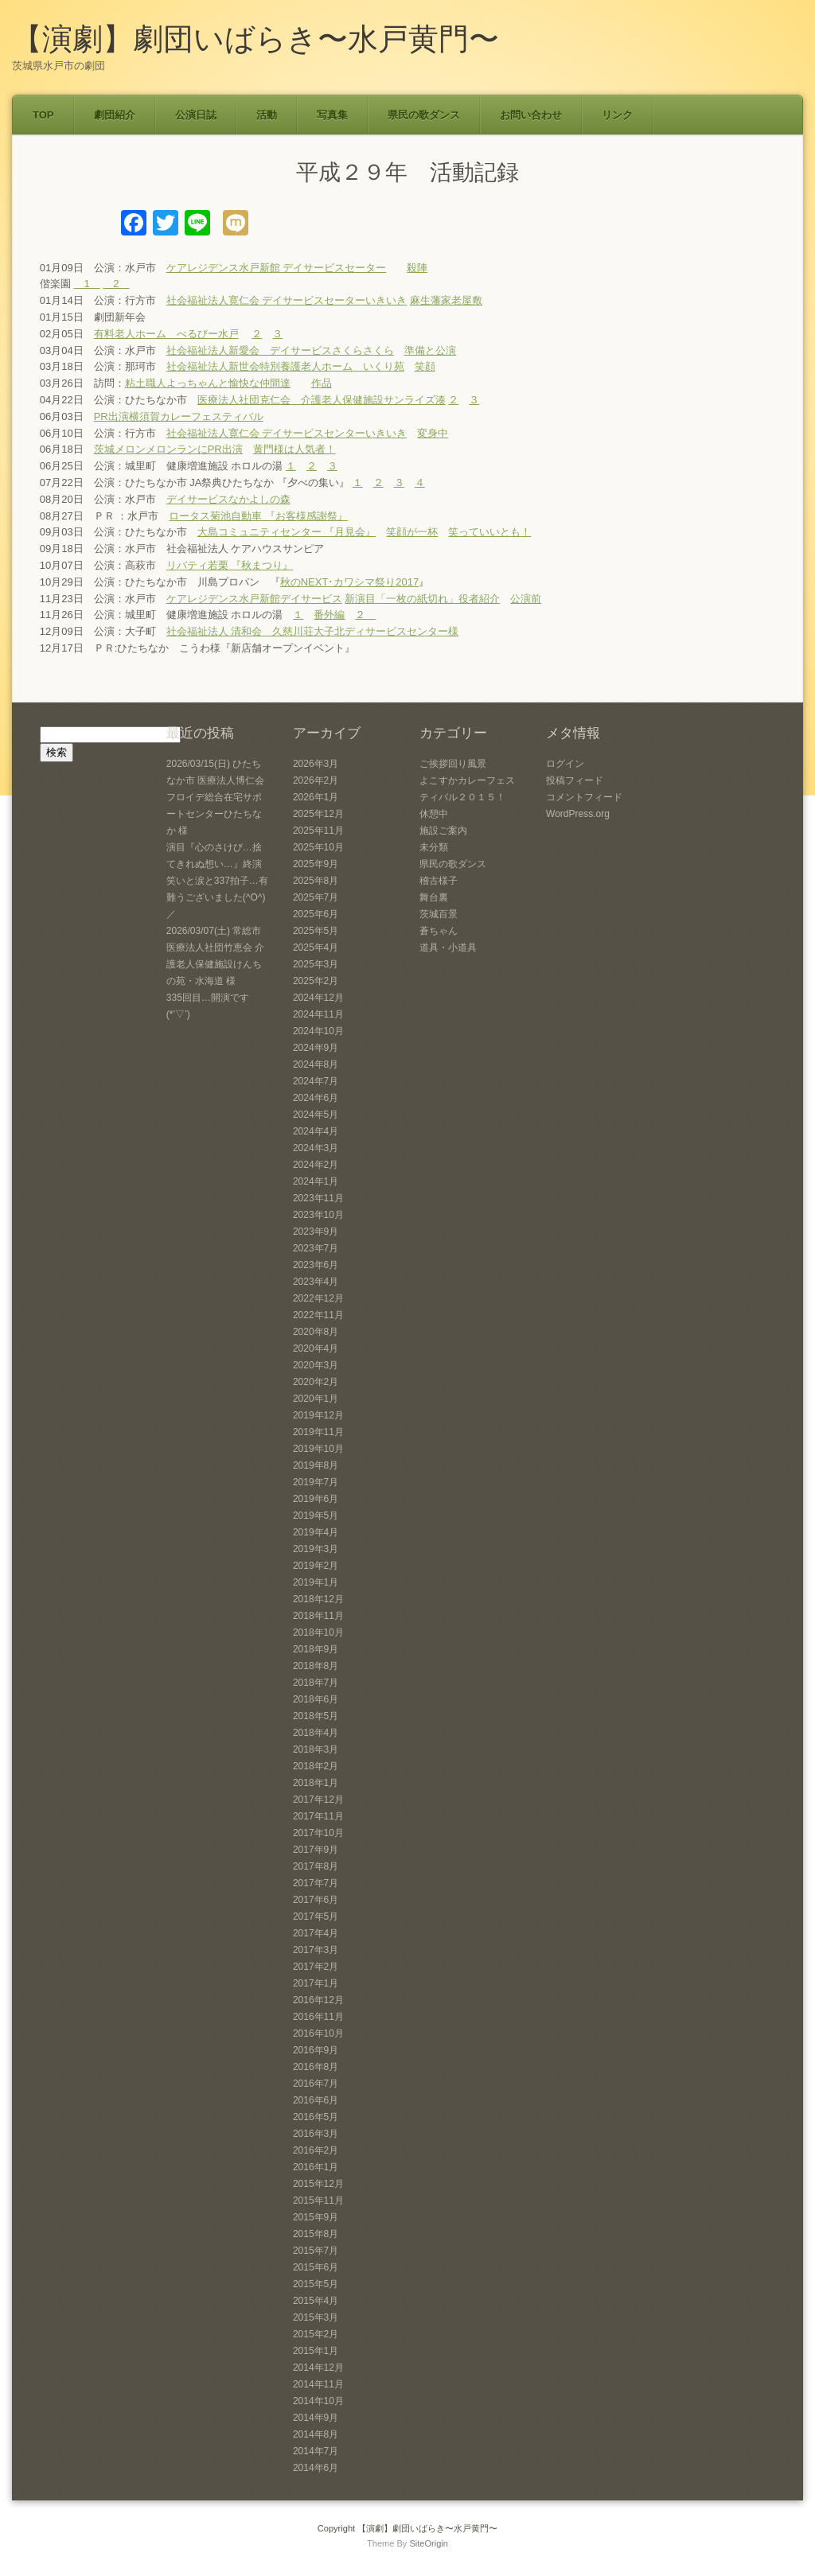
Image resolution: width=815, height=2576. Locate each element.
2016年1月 (315, 2167)
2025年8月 (315, 880)
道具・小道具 (448, 947)
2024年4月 (315, 1131)
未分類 (433, 847)
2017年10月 (318, 1833)
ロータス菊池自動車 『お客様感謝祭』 (258, 516)
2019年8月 (315, 1465)
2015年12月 (318, 2183)
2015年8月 (315, 2233)
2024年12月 (318, 997)
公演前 (525, 599)
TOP (43, 115)
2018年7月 (315, 1682)
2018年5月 (315, 1716)
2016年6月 (315, 2100)
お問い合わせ (531, 115)
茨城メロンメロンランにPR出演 (168, 449)
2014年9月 (315, 2417)
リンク (617, 115)
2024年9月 (315, 1047)
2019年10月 (318, 1448)
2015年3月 (315, 2317)
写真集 (332, 115)
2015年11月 (318, 2200)
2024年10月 (318, 1031)
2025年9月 (315, 864)
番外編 (329, 615)
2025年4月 (315, 947)
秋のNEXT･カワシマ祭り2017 (349, 582)
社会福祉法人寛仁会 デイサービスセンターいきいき (287, 433)
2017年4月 (315, 1933)
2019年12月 (318, 1415)
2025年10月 (318, 847)
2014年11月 (318, 2384)
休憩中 (433, 813)
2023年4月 (315, 1281)
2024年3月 (315, 1148)
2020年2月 (315, 1381)
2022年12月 (318, 1298)
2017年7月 (315, 1883)
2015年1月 (315, 2350)
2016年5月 (315, 2117)
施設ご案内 (443, 830)
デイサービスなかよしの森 (228, 499)
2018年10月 (318, 1632)
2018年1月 (315, 1782)
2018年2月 (315, 1766)
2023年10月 (318, 1214)
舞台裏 (433, 897)
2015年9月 (315, 2217)
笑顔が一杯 (412, 532)
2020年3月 (315, 1365)
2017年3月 (315, 1949)
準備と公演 (430, 350)
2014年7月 (315, 2451)
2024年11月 (318, 1014)
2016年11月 (318, 2016)
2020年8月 (315, 1331)
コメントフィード (584, 797)
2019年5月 (315, 1515)
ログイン (565, 763)
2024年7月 (315, 1081)
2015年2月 (315, 2334)
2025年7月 (315, 897)
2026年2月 (315, 780)
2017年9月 (315, 1849)
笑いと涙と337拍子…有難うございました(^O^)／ (217, 897)
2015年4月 (315, 2300)
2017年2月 (315, 1966)
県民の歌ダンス (424, 115)
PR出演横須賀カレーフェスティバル (178, 416)
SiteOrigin (428, 2543)
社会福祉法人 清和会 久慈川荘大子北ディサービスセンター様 (312, 631)
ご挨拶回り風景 (452, 763)
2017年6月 (315, 1899)
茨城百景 (438, 914)
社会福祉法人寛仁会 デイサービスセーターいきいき (287, 300)
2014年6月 (315, 2467)
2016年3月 (315, 2133)
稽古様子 (438, 880)
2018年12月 (318, 1599)
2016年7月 (315, 2083)
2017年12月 (318, 1799)
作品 (321, 383)
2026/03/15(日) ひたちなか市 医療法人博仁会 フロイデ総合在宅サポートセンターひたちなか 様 (215, 797)
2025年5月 (315, 930)
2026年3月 (315, 763)
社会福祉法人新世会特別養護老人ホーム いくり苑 (285, 366)
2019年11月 (318, 1432)
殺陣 (417, 268)
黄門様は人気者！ (294, 449)
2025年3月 (315, 964)
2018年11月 (318, 1615)
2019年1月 (315, 1582)
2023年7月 (315, 1248)
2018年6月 (315, 1699)
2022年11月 (318, 1315)
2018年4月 (315, 1732)
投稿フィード (574, 780)
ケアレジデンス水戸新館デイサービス (254, 599)
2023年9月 (315, 1231)
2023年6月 (315, 1264)
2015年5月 (315, 2284)
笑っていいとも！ (489, 532)
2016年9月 (315, 2050)
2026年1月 (315, 797)
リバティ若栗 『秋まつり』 (230, 565)
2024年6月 (315, 1097)
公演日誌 (195, 115)
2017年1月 (315, 1983)
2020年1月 (315, 1398)
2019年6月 (315, 1498)
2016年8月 (315, 2066)
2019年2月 (315, 1565)
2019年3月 (315, 1549)
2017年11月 (318, 1816)
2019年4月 (315, 1532)
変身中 (432, 433)
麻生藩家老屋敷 (446, 300)
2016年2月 (315, 2150)
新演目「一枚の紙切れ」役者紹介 (422, 599)
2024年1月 (315, 1181)
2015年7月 (315, 2250)
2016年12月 (318, 2000)
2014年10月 (318, 2401)
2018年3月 (315, 1749)
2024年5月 (315, 1114)
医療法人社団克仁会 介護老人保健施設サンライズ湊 (321, 400)
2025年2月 (315, 980)
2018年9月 (315, 1649)
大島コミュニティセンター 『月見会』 (286, 532)
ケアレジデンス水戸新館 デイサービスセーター (276, 268)
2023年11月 (318, 1198)
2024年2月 (315, 1164)
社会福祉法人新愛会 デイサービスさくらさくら (280, 350)
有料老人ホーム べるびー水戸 (166, 334)
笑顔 (425, 366)
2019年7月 (315, 1482)
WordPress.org (578, 813)
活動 (266, 115)
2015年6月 (315, 2267)
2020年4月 (315, 1348)
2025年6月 (315, 914)
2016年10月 (318, 2033)
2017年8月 (315, 1866)
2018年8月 (315, 1665)
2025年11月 (318, 830)
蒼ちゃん (438, 930)
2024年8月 (315, 1064)
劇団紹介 (114, 115)
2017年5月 (315, 1916)
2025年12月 (318, 813)
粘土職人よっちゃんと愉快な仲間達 (208, 383)
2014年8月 (315, 2434)
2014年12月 (318, 2367)
